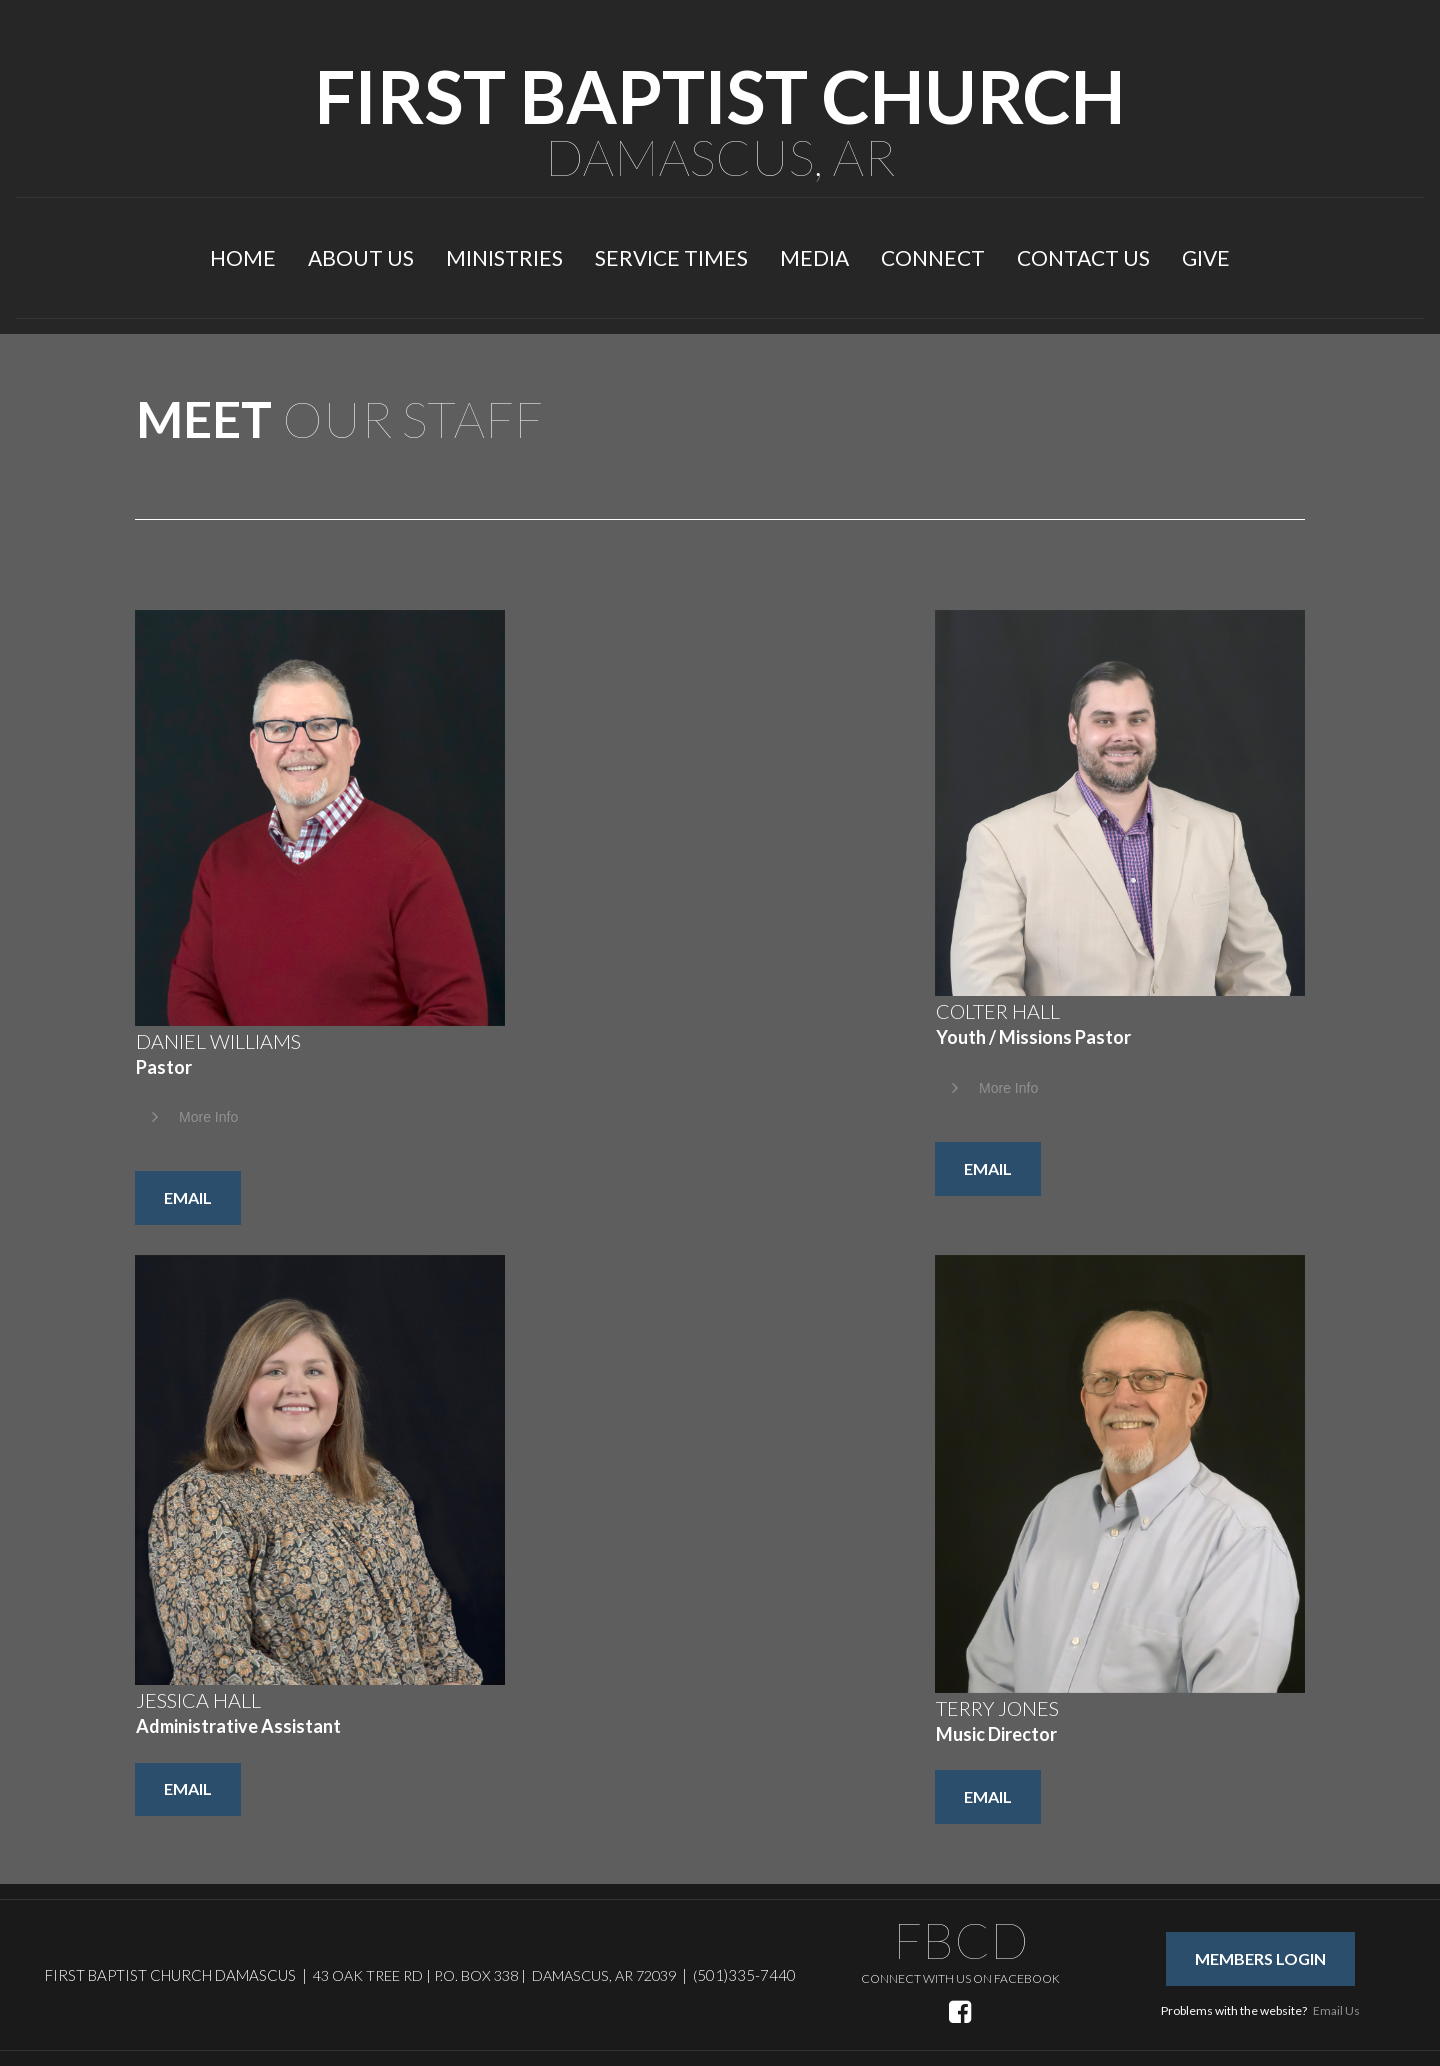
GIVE (1206, 257)
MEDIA (814, 257)
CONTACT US (1083, 257)
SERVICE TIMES (671, 257)
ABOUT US (361, 257)
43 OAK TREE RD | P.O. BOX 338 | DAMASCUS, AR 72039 (494, 1975)
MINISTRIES (504, 257)
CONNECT (933, 257)
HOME (243, 257)
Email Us (1336, 2010)
